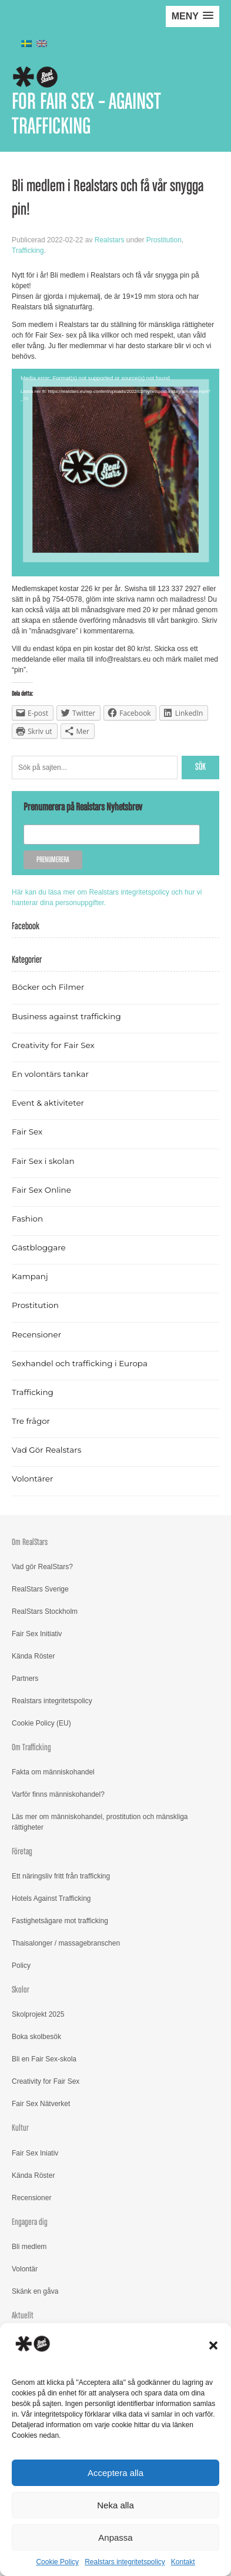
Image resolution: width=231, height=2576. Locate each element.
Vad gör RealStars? (42, 1567)
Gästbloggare (39, 1247)
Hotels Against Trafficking (51, 1898)
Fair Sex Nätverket (41, 2104)
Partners (25, 1678)
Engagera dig (30, 2222)
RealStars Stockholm (45, 1611)
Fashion (27, 1218)
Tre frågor (31, 1421)
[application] (115, 472)
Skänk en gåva (35, 2291)
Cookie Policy (57, 2562)
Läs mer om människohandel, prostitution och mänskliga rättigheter (100, 1822)
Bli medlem (29, 2247)
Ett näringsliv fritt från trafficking (61, 1876)
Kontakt (183, 2562)
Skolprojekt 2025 (38, 2014)
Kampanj (30, 1276)
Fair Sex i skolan (43, 1161)
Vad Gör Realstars (46, 1449)
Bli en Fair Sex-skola (44, 2059)
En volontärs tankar (50, 1074)
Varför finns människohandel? (58, 1794)
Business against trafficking (66, 1016)
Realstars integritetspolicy (125, 2562)
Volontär (25, 2269)
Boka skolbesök (36, 2037)
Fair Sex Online (41, 1189)
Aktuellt (23, 2315)
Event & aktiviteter (48, 1102)
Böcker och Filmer (48, 987)
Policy (21, 1965)
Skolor (20, 1990)
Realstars (110, 240)
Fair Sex (27, 1131)
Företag (22, 1851)
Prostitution (164, 240)
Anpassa (115, 2537)
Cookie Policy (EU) (41, 1723)
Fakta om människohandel (53, 1772)
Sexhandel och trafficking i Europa (80, 1363)
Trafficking (28, 250)
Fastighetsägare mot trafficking (60, 1921)
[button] (213, 2345)
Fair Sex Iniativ (35, 2153)
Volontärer (32, 1478)
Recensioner (36, 1334)
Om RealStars (30, 1542)
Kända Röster (33, 1656)
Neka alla (115, 2505)
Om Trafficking (31, 1747)
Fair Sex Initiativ (37, 1634)
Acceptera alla (115, 2473)
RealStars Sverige (40, 1589)
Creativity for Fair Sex (53, 1045)
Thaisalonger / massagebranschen (66, 1943)
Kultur (20, 2128)
